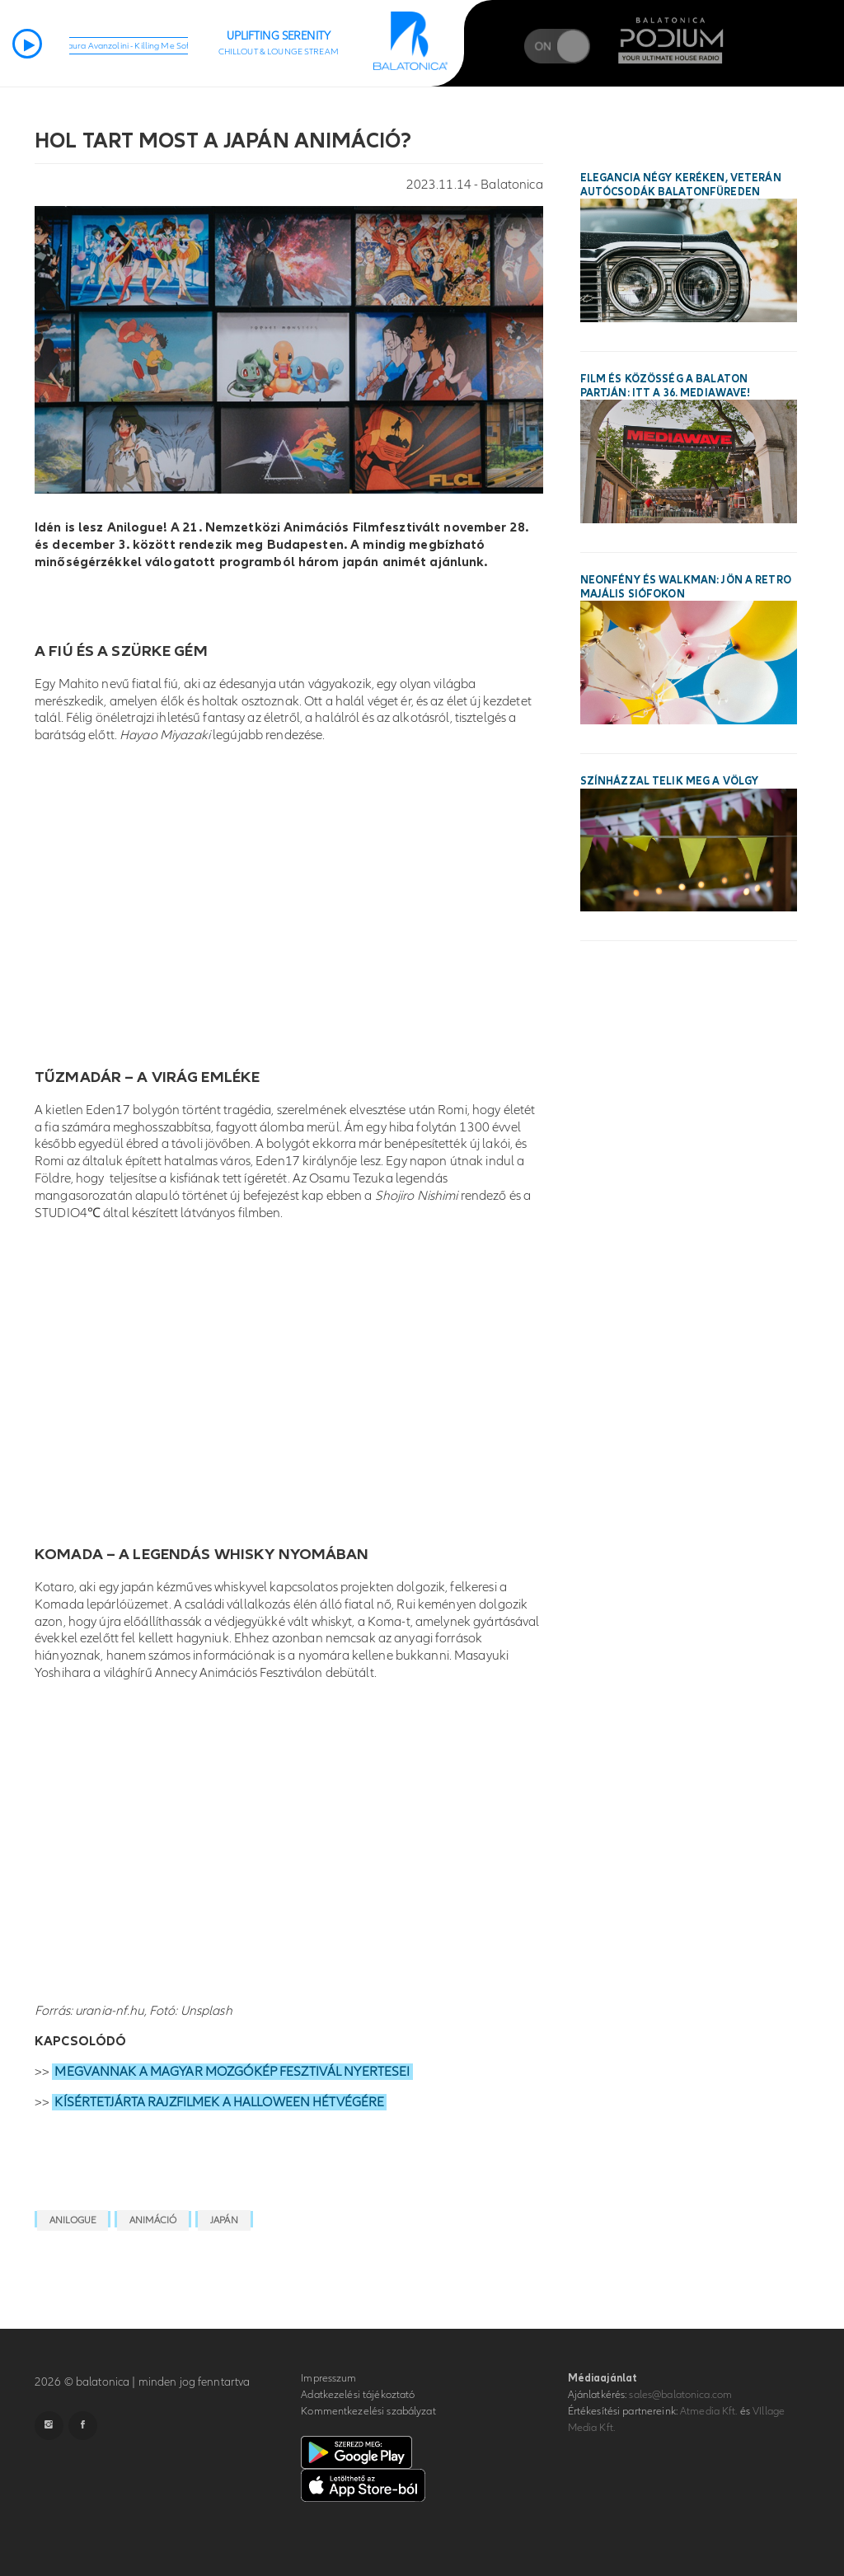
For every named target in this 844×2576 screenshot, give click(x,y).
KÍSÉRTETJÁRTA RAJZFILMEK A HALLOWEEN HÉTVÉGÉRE (219, 2102)
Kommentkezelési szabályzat (368, 2411)
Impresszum (328, 2378)
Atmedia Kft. (709, 2411)
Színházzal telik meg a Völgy (669, 781)
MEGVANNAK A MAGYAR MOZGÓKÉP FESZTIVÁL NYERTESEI (232, 2071)
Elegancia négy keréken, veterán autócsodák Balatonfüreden (680, 185)
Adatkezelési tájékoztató (358, 2394)
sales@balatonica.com (680, 2394)
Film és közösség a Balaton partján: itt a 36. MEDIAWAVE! (665, 386)
